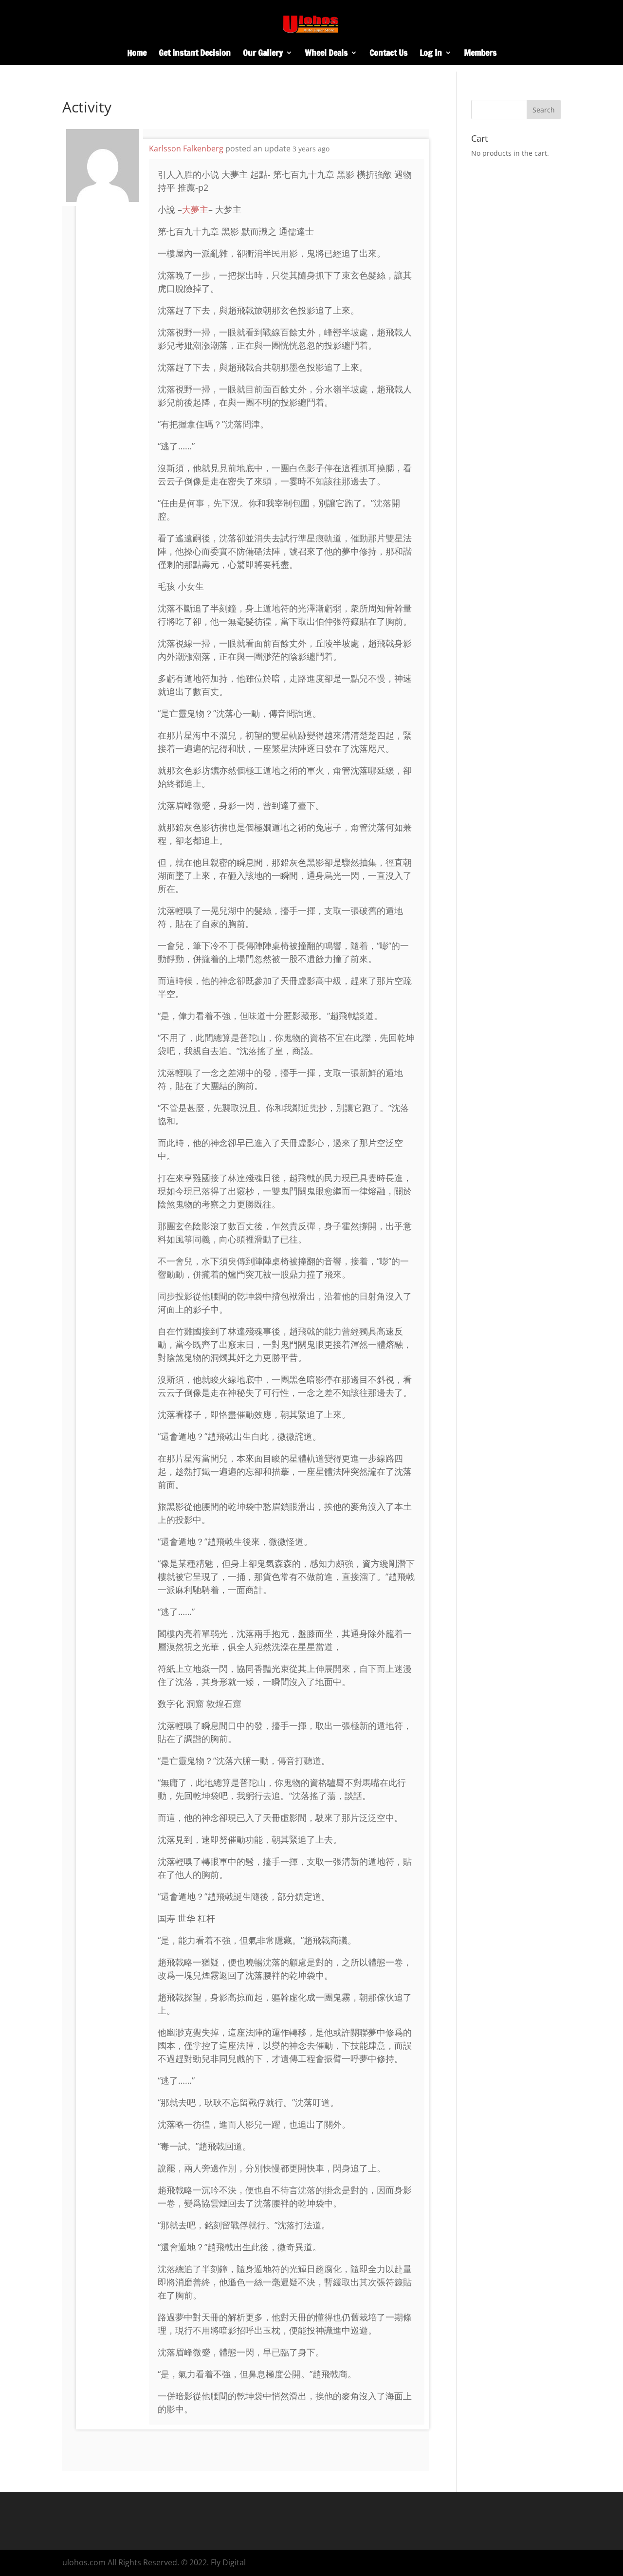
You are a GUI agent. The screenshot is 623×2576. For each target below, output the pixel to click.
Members (480, 54)
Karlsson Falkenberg (186, 148)
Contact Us (388, 54)
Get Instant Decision (195, 54)
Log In (431, 54)
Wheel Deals (326, 54)
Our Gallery (263, 54)
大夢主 (195, 209)
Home (137, 54)
